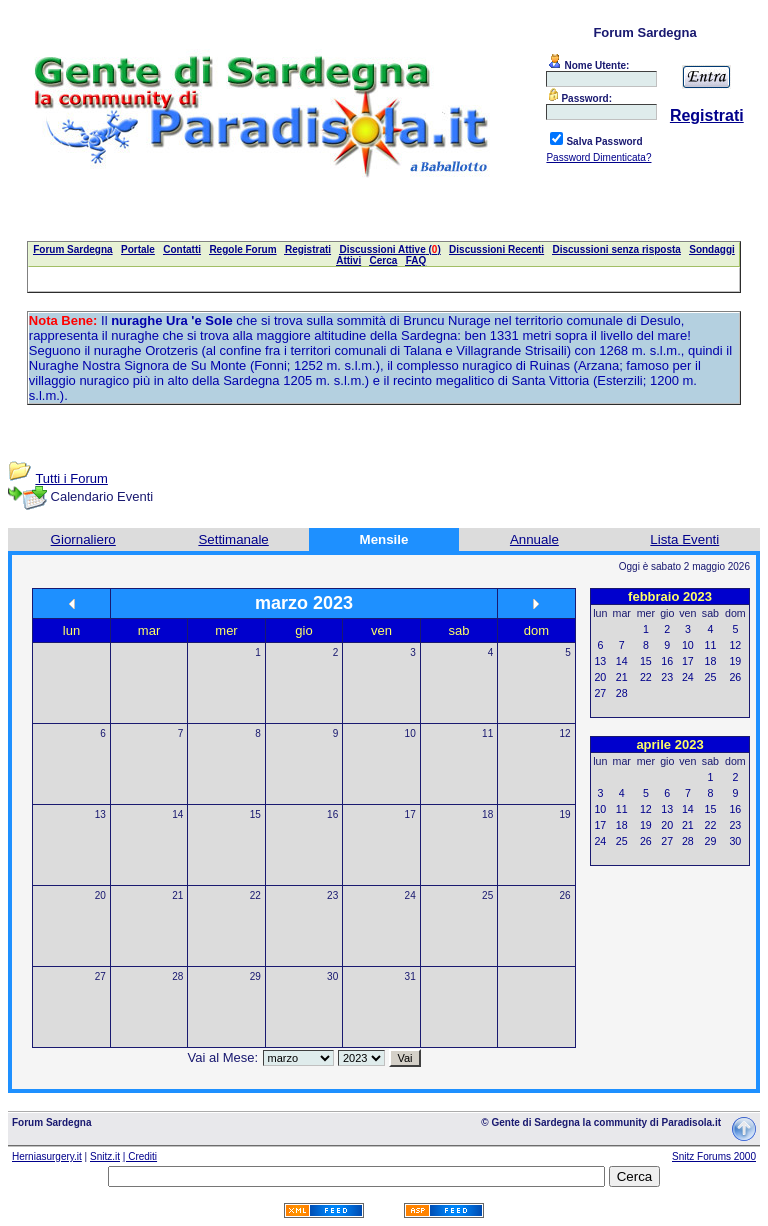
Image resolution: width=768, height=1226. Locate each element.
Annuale (534, 539)
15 (255, 814)
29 (255, 976)
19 (565, 814)
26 (565, 895)
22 (255, 895)
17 (410, 814)
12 (565, 733)
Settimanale (233, 539)
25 (487, 895)
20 (100, 895)
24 (410, 895)
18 (487, 814)
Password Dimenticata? (598, 157)
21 (177, 895)
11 (487, 733)
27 (100, 976)
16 (332, 814)
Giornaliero (83, 539)
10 (410, 733)
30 (332, 976)
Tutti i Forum (71, 478)
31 (410, 976)
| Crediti (140, 1156)
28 (177, 976)
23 (332, 895)
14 (177, 814)
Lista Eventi (684, 539)
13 (100, 814)
